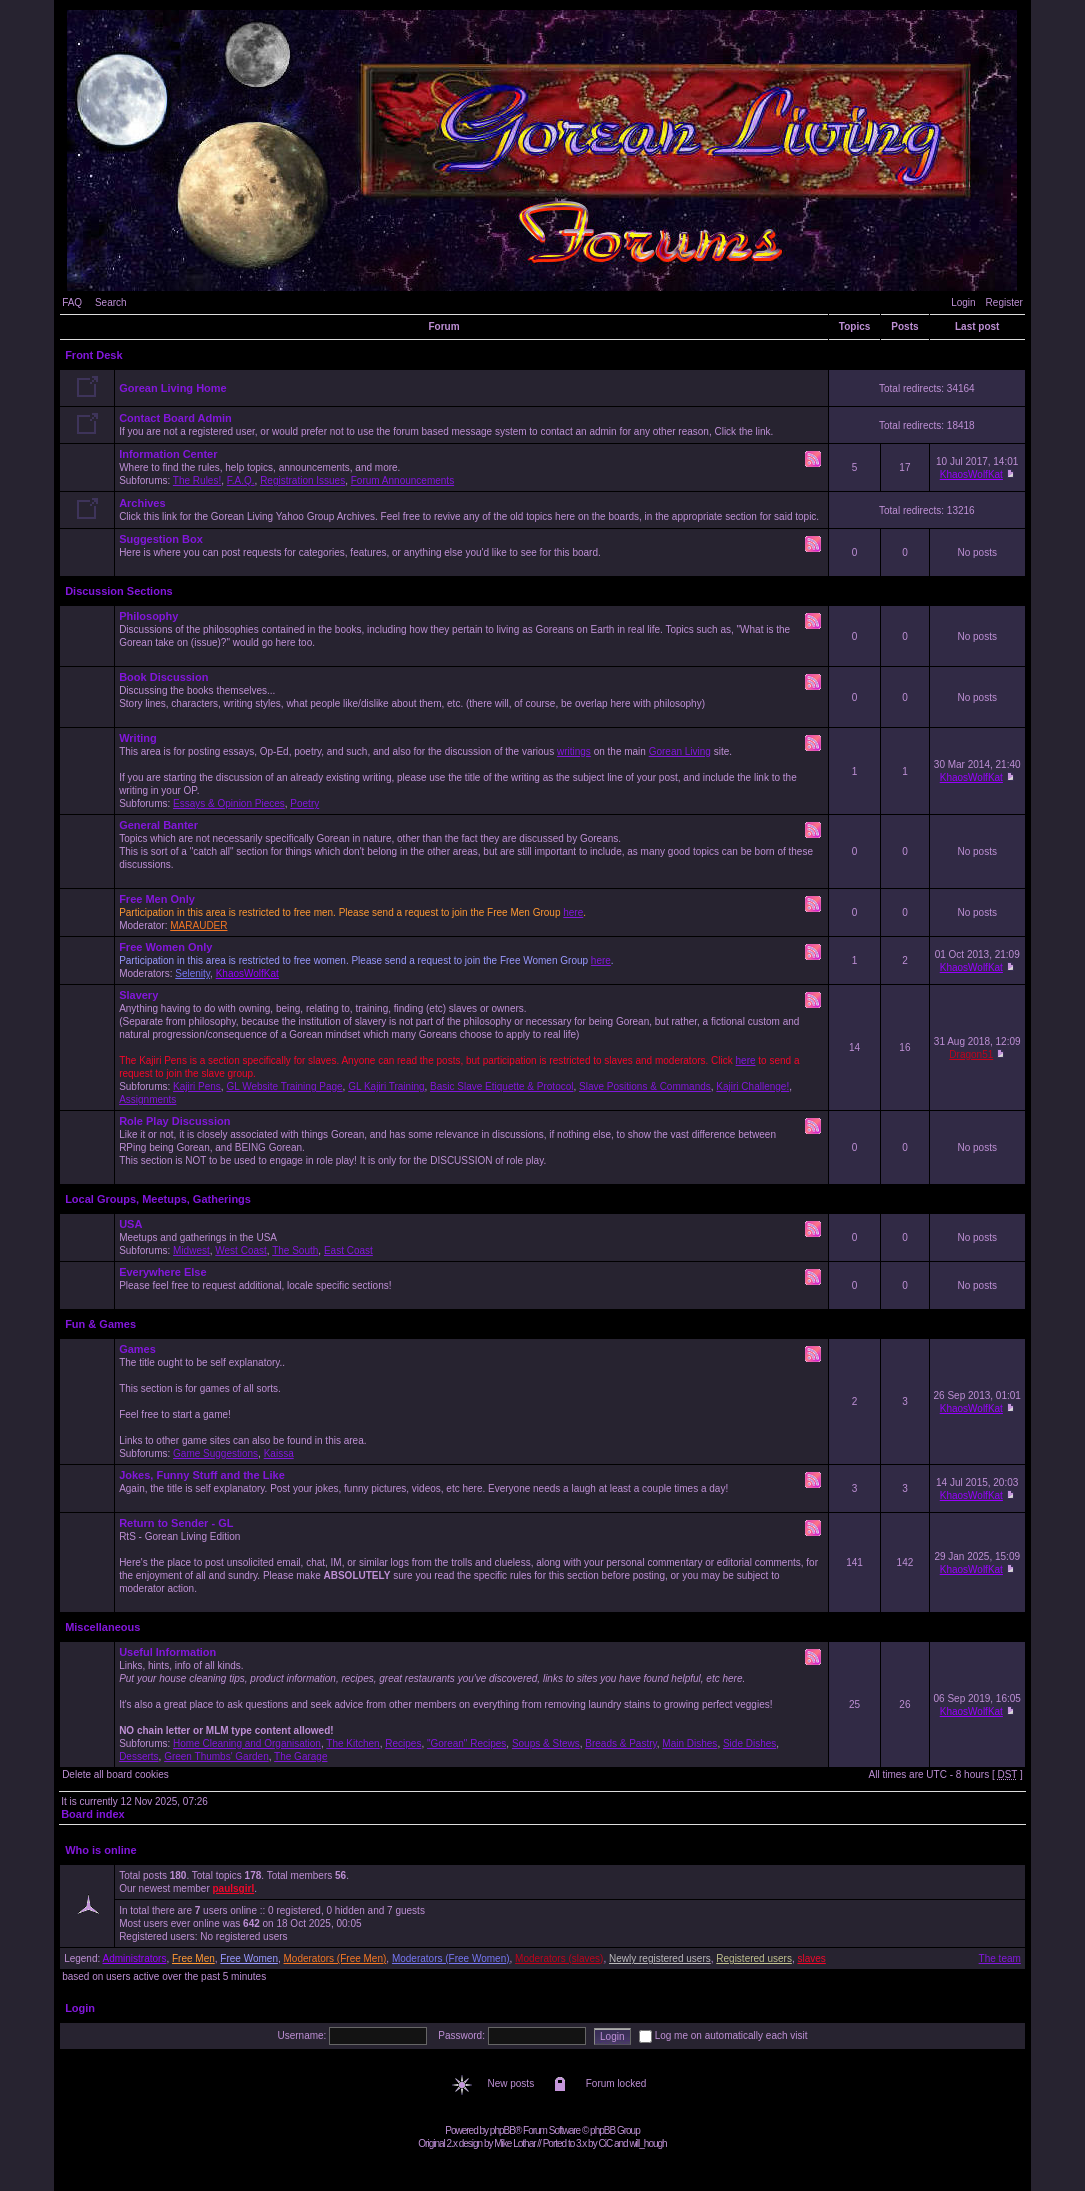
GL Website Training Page (284, 1086)
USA (130, 1224)
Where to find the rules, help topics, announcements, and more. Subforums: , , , (471, 467)
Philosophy (148, 616)
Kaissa (279, 1453)
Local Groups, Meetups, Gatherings (158, 1199)
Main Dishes (689, 1743)
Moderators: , (471, 960)
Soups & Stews (546, 1743)
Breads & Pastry (621, 1743)
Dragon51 (971, 1054)
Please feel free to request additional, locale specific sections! (471, 1285)
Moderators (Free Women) (451, 1958)
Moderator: (471, 912)
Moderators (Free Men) (335, 1958)
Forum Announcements (402, 480)
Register (1004, 302)
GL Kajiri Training (386, 1086)
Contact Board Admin (175, 418)
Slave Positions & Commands (645, 1086)
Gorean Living (680, 751)
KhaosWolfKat (971, 474)
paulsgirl (234, 1888)
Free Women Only (165, 947)
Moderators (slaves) (559, 1958)
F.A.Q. (241, 480)
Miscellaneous (102, 1627)
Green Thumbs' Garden (216, 1756)
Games (137, 1349)
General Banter (158, 825)
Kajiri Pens (197, 1086)
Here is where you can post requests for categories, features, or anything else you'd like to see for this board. (471, 552)
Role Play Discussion (174, 1121)
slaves (811, 1958)
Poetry (304, 803)
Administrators (135, 1958)
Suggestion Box (161, 539)
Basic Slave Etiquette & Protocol (501, 1086)
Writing (138, 738)
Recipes (403, 1743)
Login (963, 302)
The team (1000, 1958)
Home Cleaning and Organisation (247, 1743)
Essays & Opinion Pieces (229, 803)
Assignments (147, 1099)
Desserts (138, 1756)
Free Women (249, 1958)
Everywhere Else (162, 1272)
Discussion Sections (119, 591)
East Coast (348, 1250)
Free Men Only (157, 899)
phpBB (502, 2130)
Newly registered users (660, 1958)
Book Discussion (163, 677)
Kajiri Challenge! (752, 1086)
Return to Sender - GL (176, 1523)
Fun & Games (100, 1324)
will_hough (647, 2143)
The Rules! (197, 480)
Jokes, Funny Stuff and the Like (202, 1475)
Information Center (168, 454)
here (573, 912)
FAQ (72, 302)
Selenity (192, 973)
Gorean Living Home (173, 388)
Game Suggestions (215, 1453)
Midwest (191, 1250)
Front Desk (93, 355)
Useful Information (167, 1652)
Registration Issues (302, 480)
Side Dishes (749, 1743)
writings (574, 751)
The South (295, 1250)
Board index (93, 1814)
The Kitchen (352, 1743)
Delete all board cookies (115, 1774)
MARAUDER (198, 925)
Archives (142, 503)
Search (111, 302)
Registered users (754, 1958)
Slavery (138, 995)
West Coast (241, 1250)
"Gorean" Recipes (466, 1743)
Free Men (193, 1958)
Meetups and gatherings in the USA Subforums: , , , (471, 1237)
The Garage (300, 1756)
